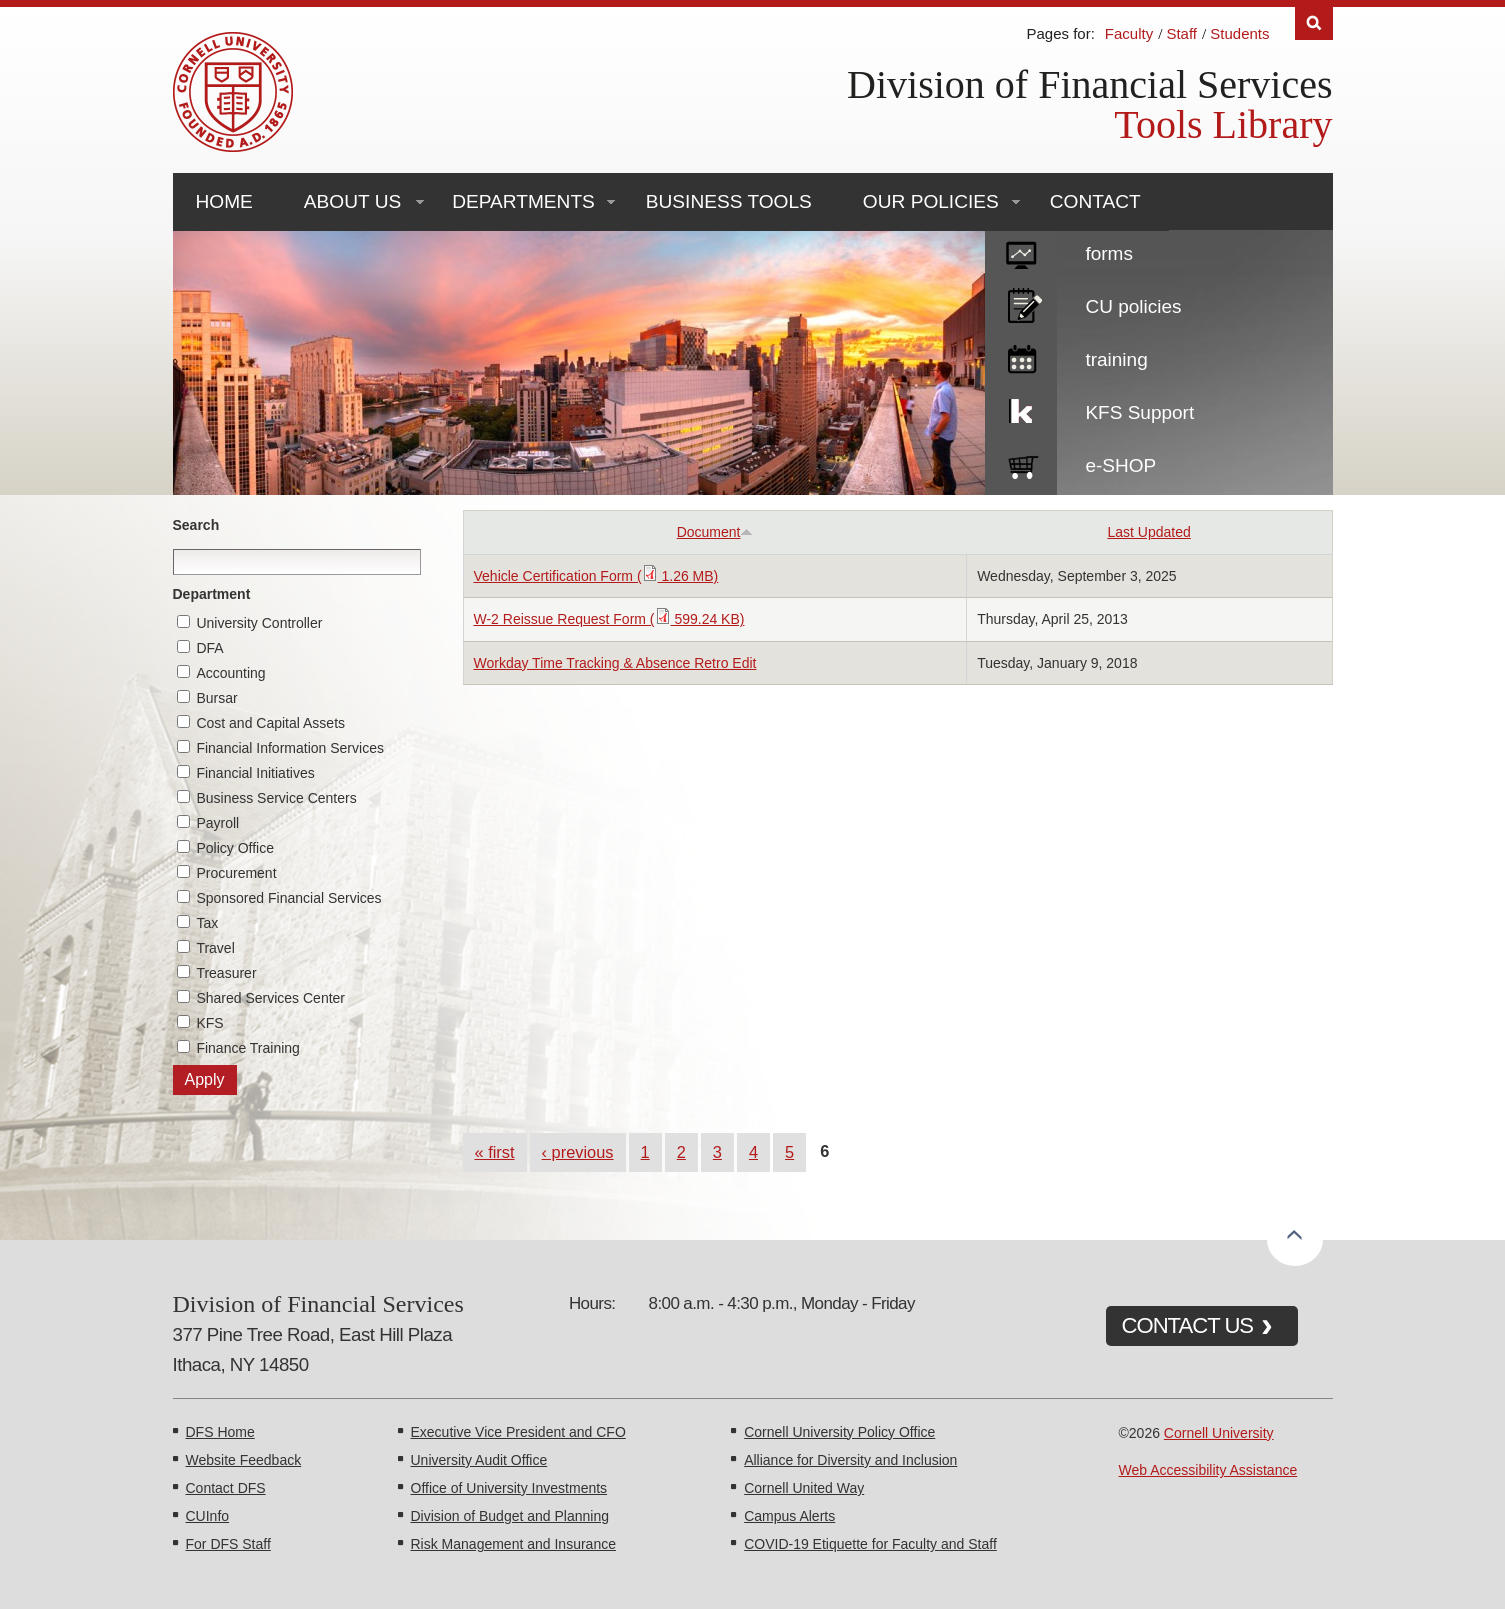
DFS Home (220, 1432)
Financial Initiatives (255, 773)
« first (495, 1152)
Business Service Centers (276, 798)
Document (715, 532)
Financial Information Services (290, 748)
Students (1239, 33)
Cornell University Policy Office (839, 1432)
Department (212, 594)
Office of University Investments (509, 1488)
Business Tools (729, 201)
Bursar (216, 698)
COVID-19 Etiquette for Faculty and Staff (870, 1544)
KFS (209, 1023)
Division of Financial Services (1089, 84)
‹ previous (578, 1152)
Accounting (230, 673)
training (1116, 359)
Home (224, 201)
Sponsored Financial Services (288, 898)
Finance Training (248, 1048)
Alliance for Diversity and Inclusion (850, 1460)
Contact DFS (226, 1488)
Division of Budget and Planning (510, 1516)
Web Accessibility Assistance (1208, 1470)
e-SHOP (1120, 465)
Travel (215, 948)
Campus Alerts (789, 1516)
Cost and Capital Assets (270, 723)
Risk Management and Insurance (513, 1544)
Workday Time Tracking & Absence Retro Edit (615, 663)
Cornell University (1219, 1433)
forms (1109, 253)
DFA (209, 648)
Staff (1181, 33)
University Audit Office (479, 1460)
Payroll (217, 823)
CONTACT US (1188, 1325)
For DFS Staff (228, 1544)
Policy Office (235, 848)
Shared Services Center (270, 998)
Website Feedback (244, 1460)
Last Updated (1148, 532)
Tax (207, 923)
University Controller (259, 623)
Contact (1095, 201)
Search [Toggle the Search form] (1314, 23)
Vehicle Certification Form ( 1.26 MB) (596, 576)
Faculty (1129, 33)
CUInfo (208, 1516)
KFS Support (1139, 412)
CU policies (1133, 306)
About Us (352, 201)
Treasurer (226, 973)
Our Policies (931, 201)
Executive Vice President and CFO (518, 1432)
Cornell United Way (804, 1488)
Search (196, 525)
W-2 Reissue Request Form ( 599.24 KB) (609, 619)
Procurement (236, 873)
